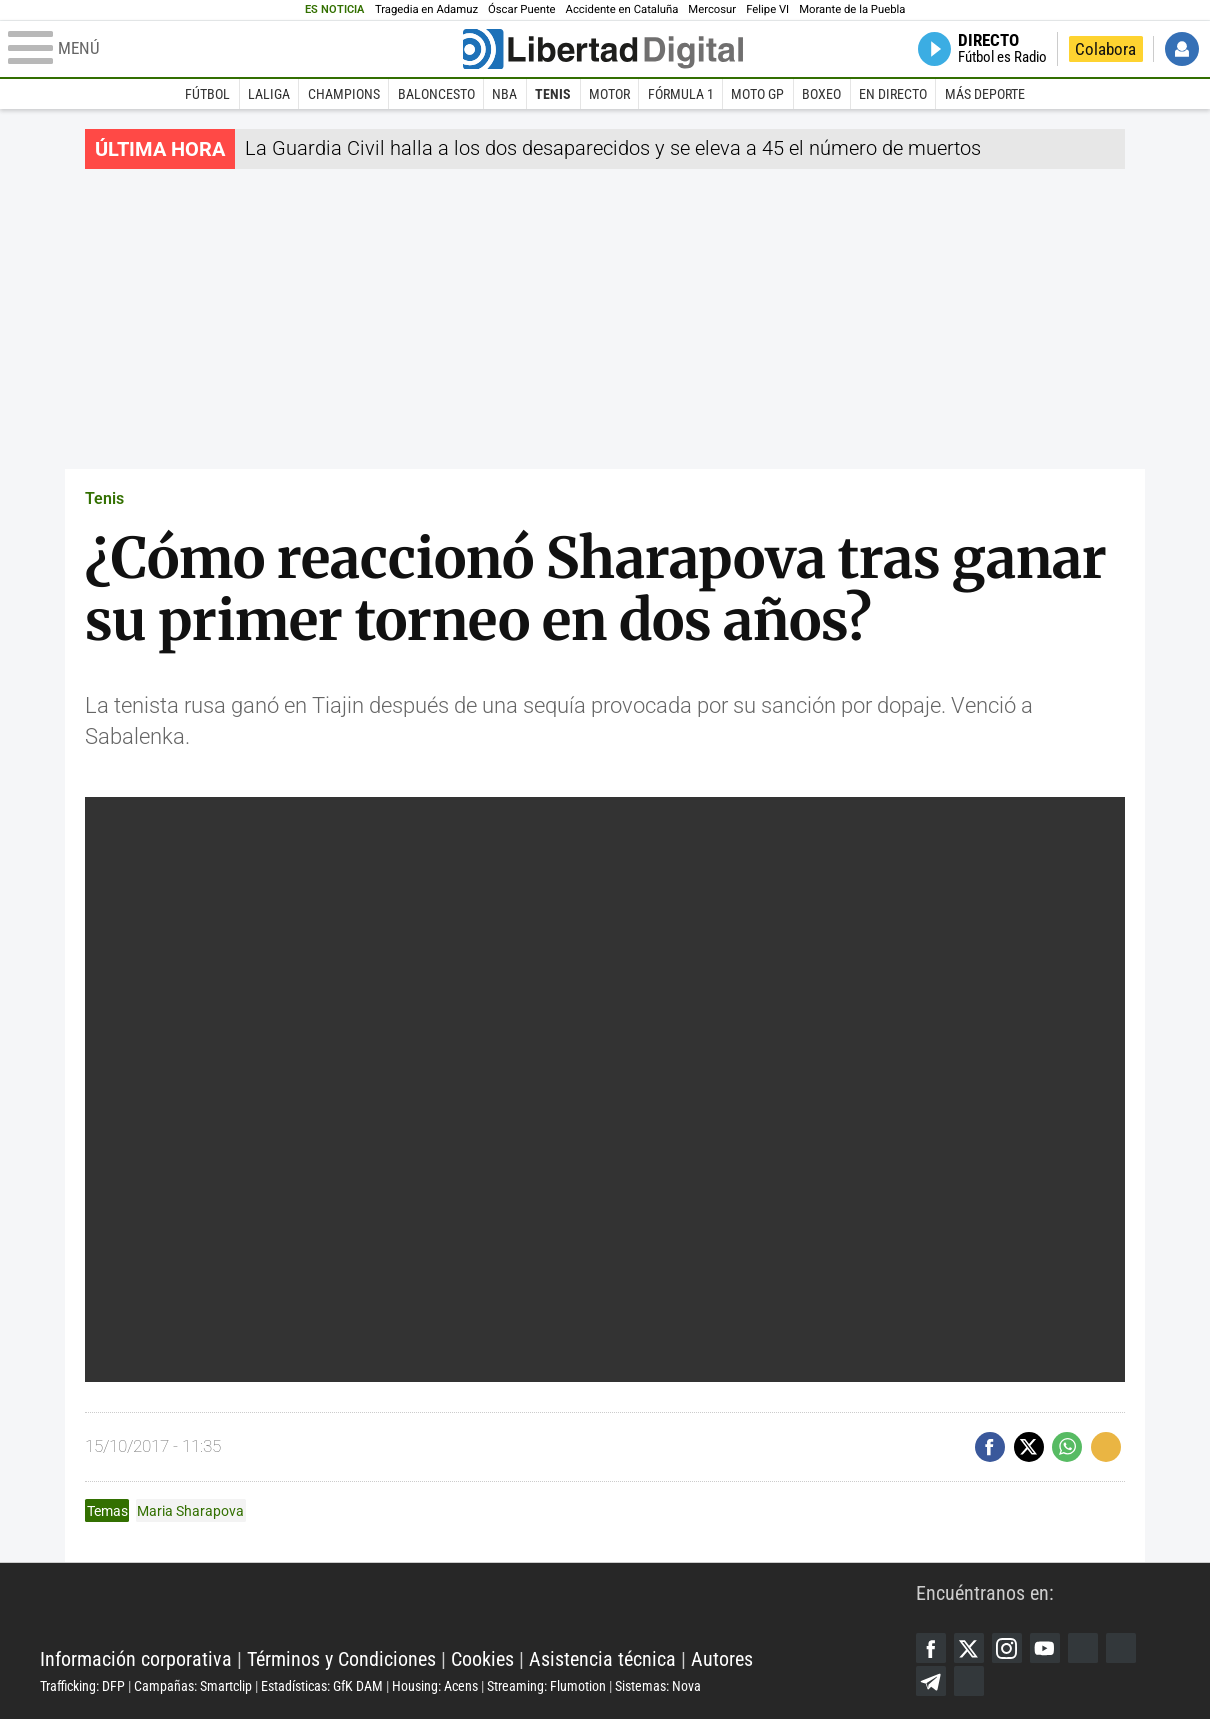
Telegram (931, 1681)
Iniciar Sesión (1182, 49)
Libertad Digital (478, 1609)
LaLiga (269, 94)
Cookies (482, 1659)
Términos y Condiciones (341, 1659)
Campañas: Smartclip (193, 1686)
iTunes (969, 1681)
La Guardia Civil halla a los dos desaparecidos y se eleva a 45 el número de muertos (613, 148)
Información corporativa (136, 1659)
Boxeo (821, 94)
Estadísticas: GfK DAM (322, 1686)
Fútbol (207, 94)
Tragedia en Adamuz (426, 9)
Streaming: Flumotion (546, 1686)
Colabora (1105, 49)
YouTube (1045, 1648)
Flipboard (1121, 1648)
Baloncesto (436, 94)
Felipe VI (767, 9)
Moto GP (757, 94)
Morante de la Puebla (852, 9)
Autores (722, 1659)
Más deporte (985, 94)
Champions (344, 94)
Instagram (1007, 1648)
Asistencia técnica (602, 1659)
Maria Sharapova (190, 1511)
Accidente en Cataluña (622, 9)
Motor (609, 94)
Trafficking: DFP (82, 1686)
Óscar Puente (522, 9)
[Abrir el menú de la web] (233, 49)
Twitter (969, 1648)
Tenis (553, 94)
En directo (893, 94)
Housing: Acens (435, 1686)
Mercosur (712, 9)
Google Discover (1083, 1648)
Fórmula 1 (681, 94)
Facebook (931, 1648)
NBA (504, 94)
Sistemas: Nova (658, 1686)
